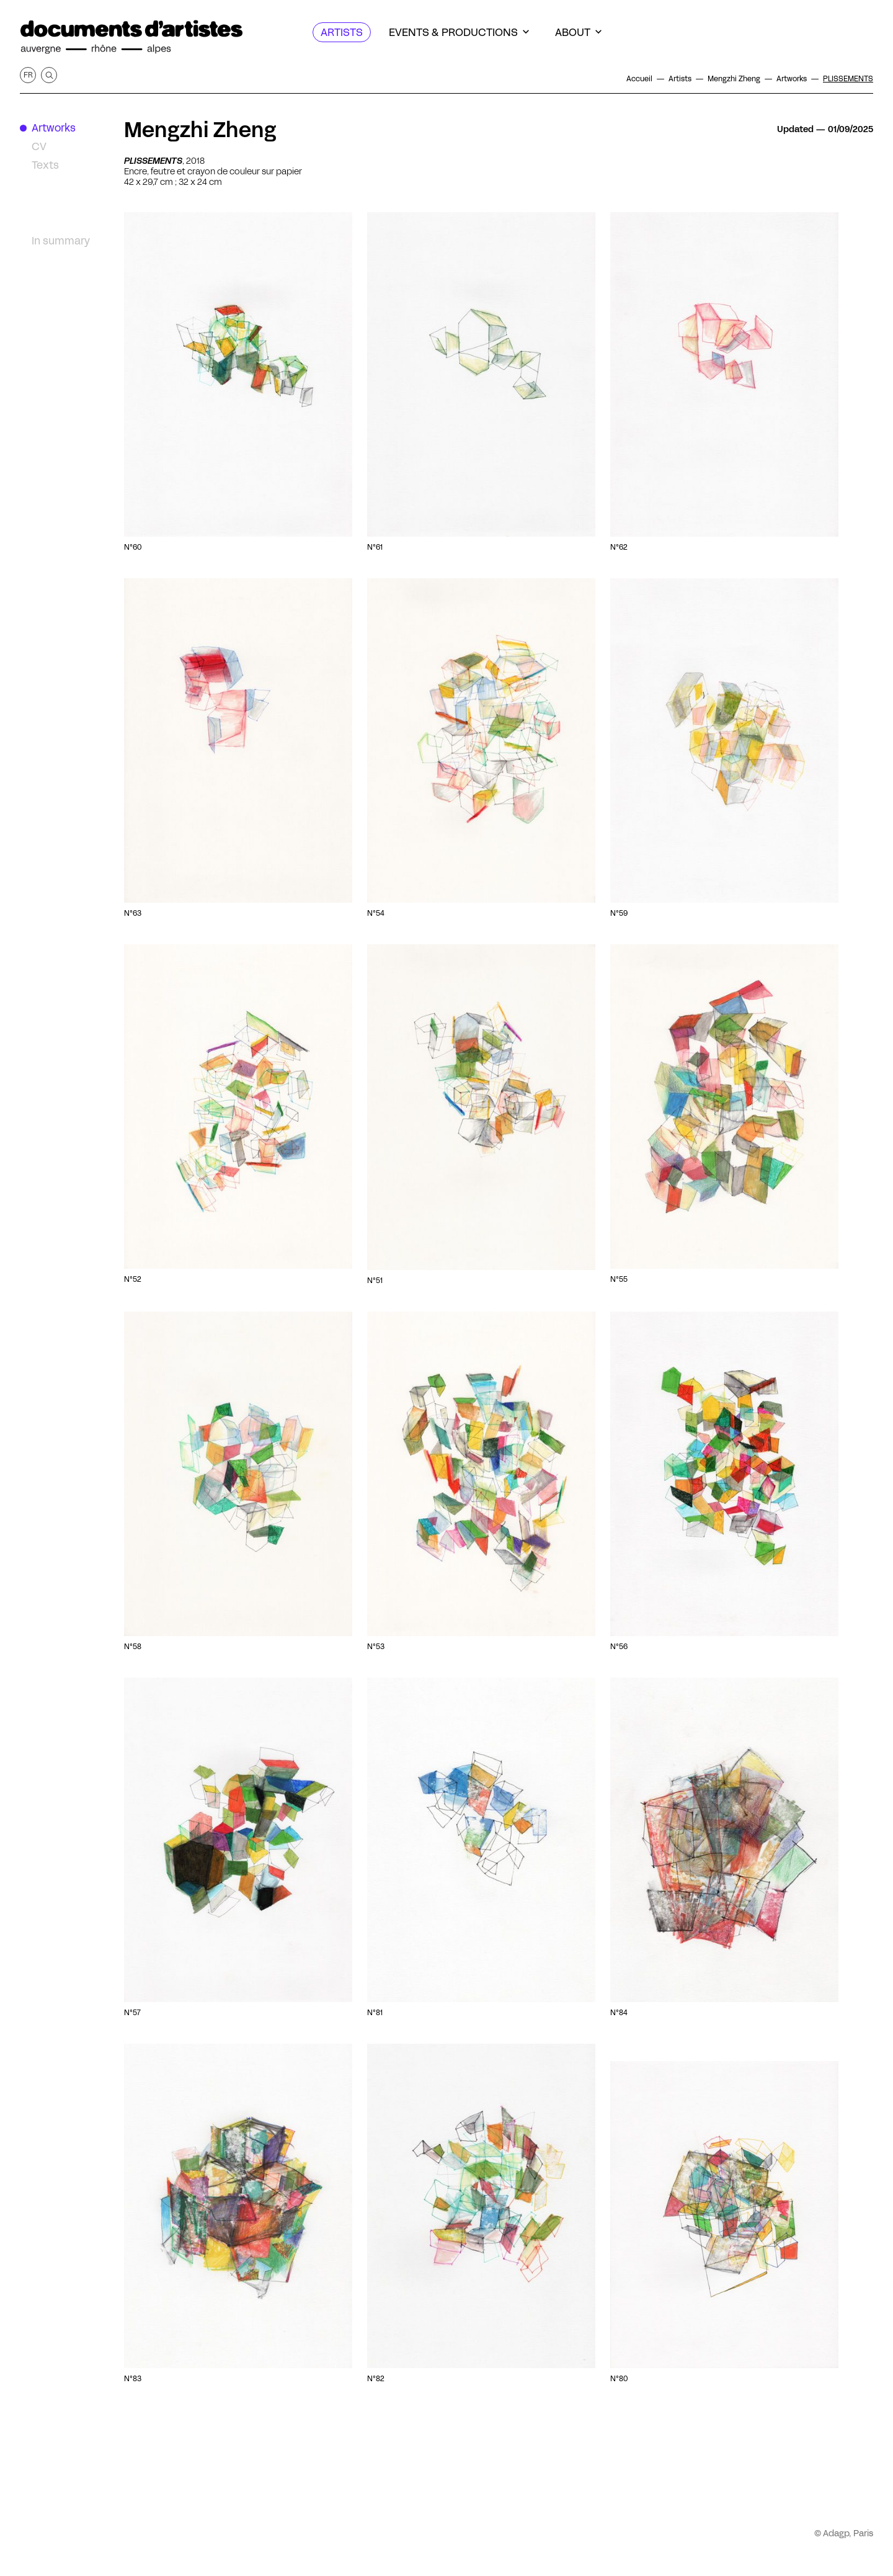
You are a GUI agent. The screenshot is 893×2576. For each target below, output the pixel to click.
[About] (578, 32)
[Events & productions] (459, 32)
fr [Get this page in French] (28, 75)
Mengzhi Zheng (200, 129)
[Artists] (342, 32)
